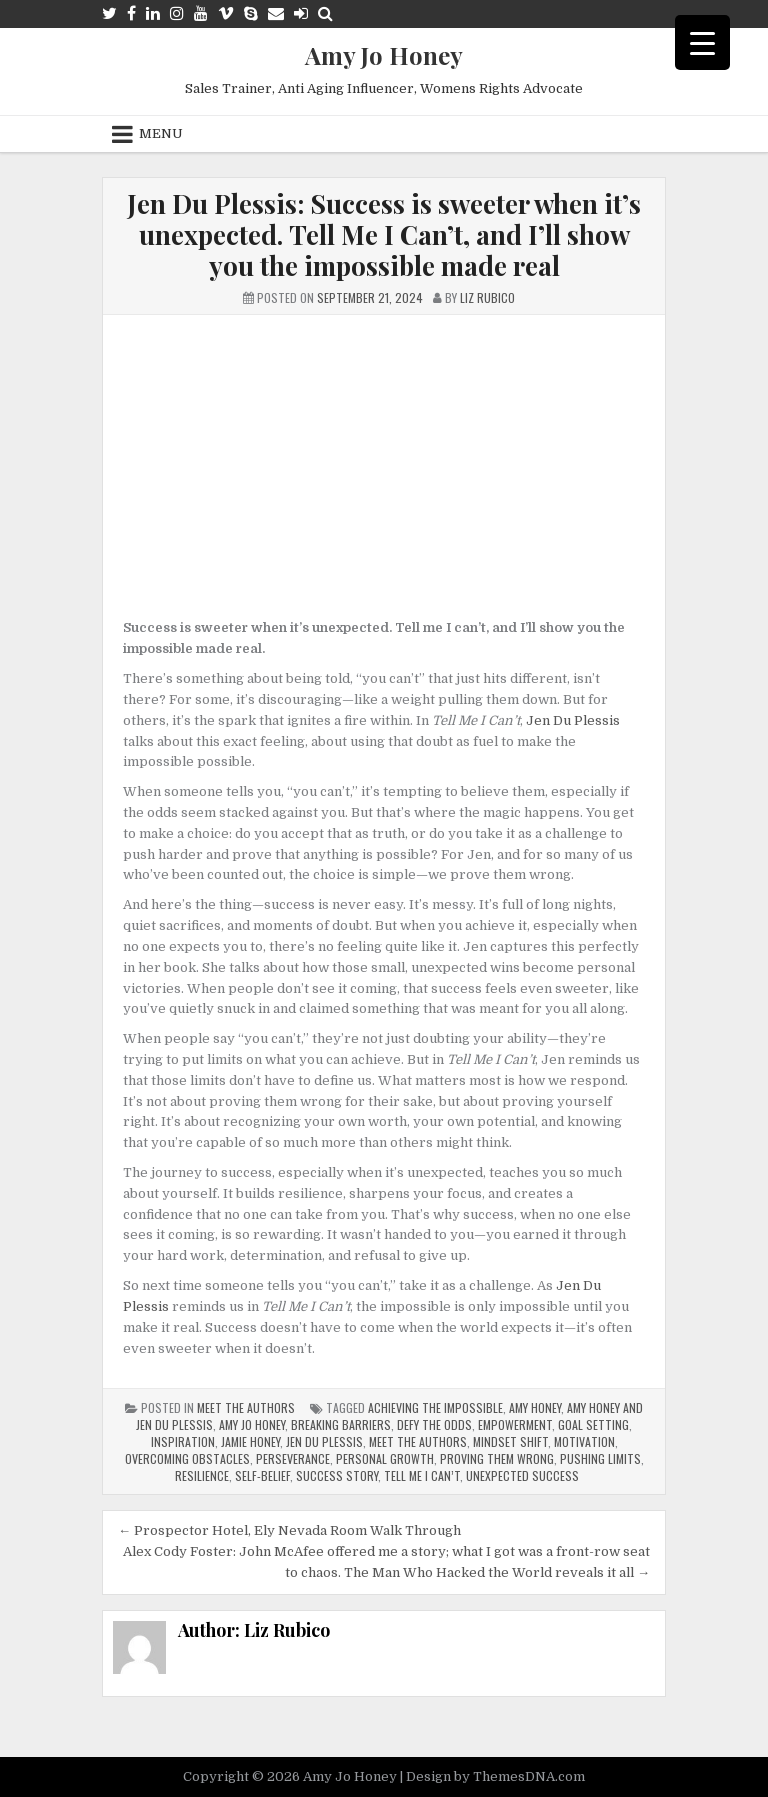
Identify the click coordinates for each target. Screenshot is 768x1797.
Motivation (584, 1441)
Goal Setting (593, 1424)
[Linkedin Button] (153, 13)
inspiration (183, 1441)
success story (337, 1475)
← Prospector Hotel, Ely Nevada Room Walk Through (289, 1530)
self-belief (262, 1475)
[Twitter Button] (109, 13)
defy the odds (434, 1424)
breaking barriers (341, 1424)
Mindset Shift (510, 1441)
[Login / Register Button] (301, 13)
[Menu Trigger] (702, 42)
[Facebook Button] (131, 13)
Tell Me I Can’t (422, 1475)
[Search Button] (325, 13)
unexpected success (522, 1475)
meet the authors (418, 1441)
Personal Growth (385, 1458)
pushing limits (600, 1458)
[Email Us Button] (276, 13)
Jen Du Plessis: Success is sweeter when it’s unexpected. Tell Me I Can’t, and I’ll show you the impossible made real (384, 234)
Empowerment (515, 1424)
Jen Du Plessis (573, 720)
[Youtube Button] (201, 13)
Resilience (202, 1475)
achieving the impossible (435, 1407)
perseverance (293, 1458)
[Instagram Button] (177, 13)
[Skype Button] (251, 13)
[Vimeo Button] (226, 13)
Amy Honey (535, 1407)
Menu (161, 133)
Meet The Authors (246, 1407)
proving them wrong (497, 1458)
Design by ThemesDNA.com (495, 1776)
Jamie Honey (250, 1441)
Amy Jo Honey (384, 55)
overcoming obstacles (187, 1458)
